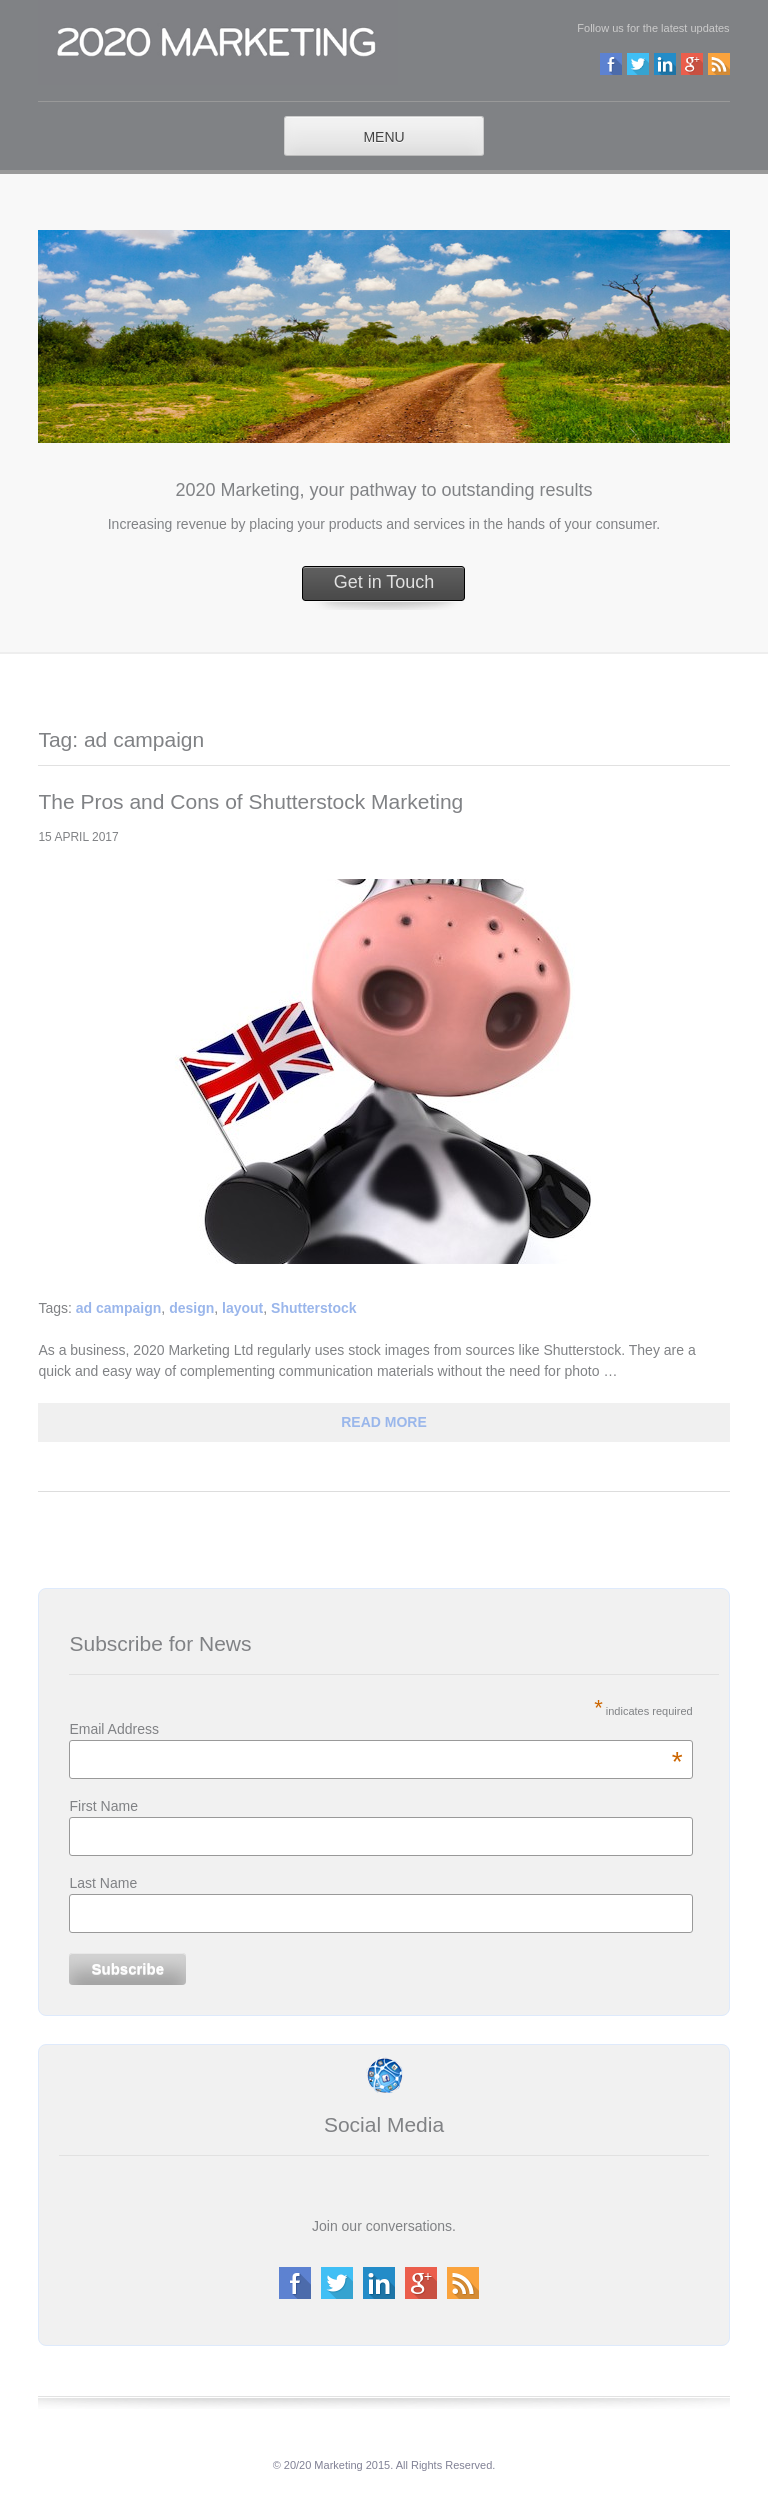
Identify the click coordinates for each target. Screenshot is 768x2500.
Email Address (375, 1729)
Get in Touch (384, 582)
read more (384, 1422)
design (191, 1308)
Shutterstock (314, 1308)
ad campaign (119, 1308)
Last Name (103, 1883)
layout (242, 1308)
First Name (103, 1806)
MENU (383, 137)
